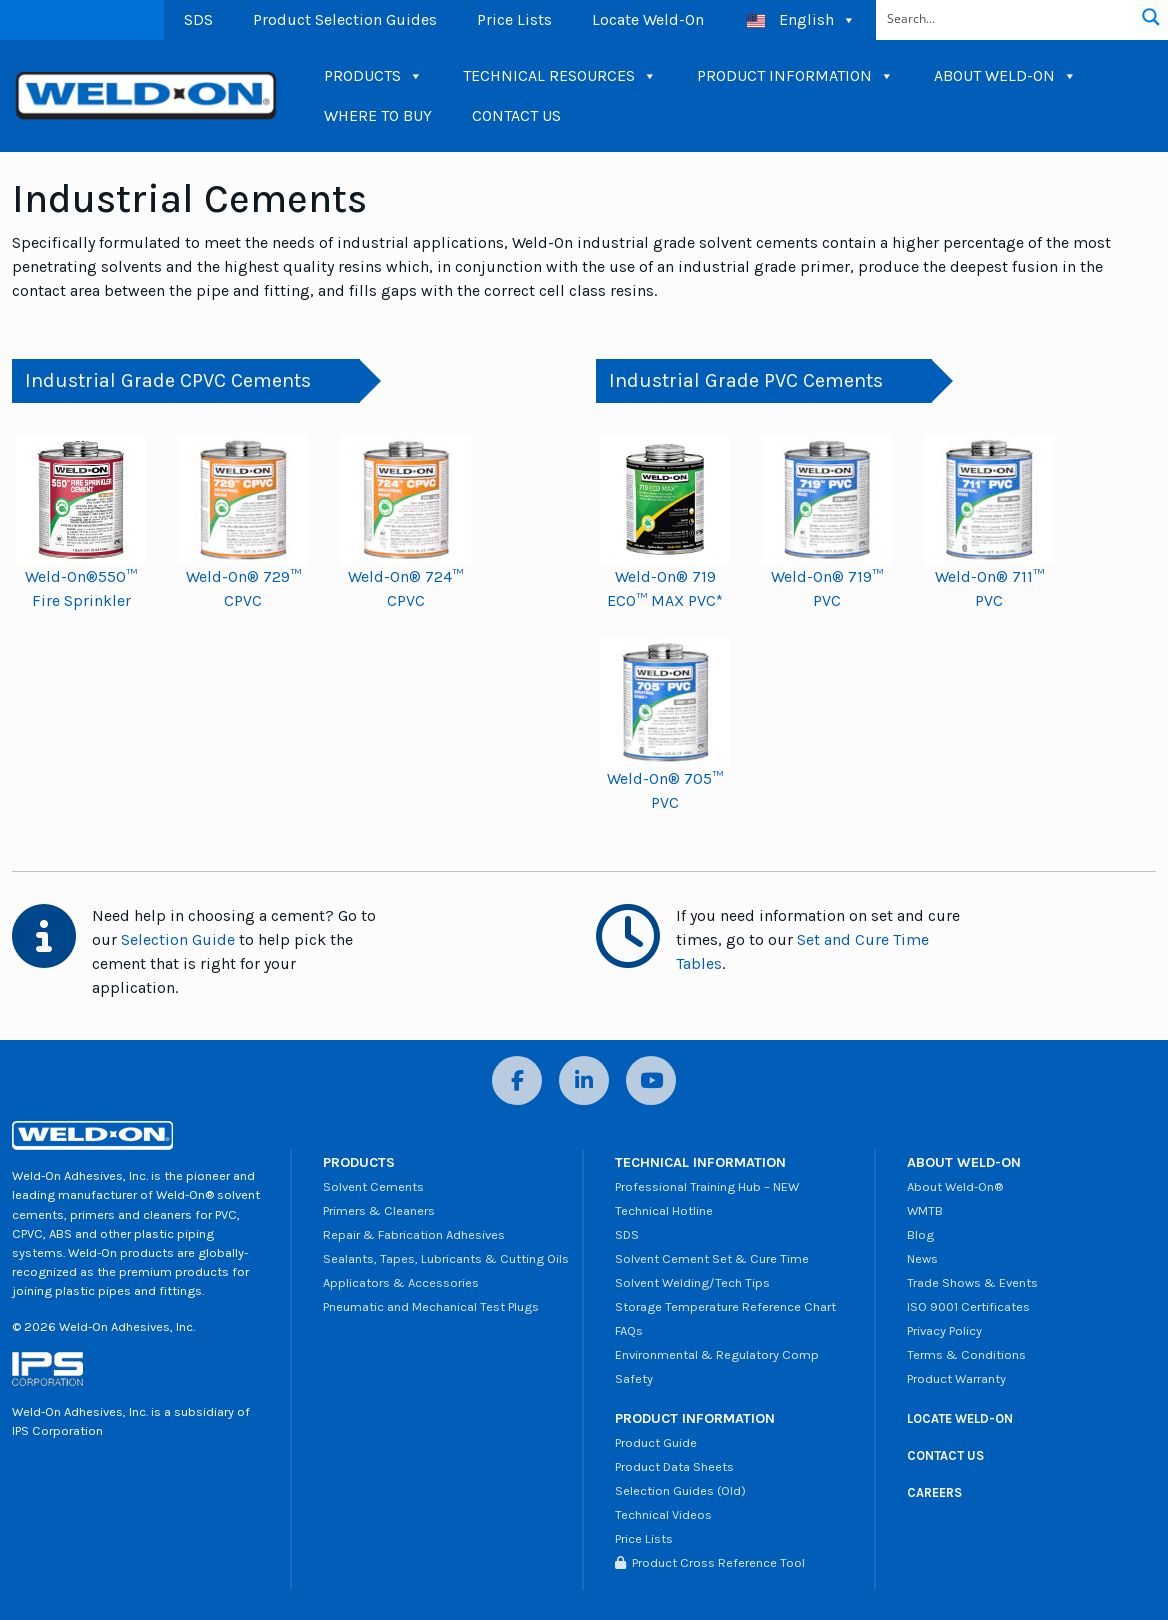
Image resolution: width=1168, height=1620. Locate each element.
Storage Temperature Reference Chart (725, 1306)
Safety (634, 1378)
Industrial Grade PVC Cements (746, 380)
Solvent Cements (373, 1186)
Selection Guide (178, 939)
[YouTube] (651, 1080)
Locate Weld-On (648, 19)
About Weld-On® (955, 1186)
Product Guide (656, 1442)
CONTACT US (516, 115)
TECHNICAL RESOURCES (560, 76)
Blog (920, 1234)
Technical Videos (663, 1514)
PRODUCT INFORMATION (795, 76)
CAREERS (934, 1492)
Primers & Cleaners (379, 1210)
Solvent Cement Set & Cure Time (712, 1258)
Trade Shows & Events (972, 1282)
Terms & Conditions (966, 1354)
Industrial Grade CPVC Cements (168, 380)
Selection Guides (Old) (680, 1490)
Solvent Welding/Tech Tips (692, 1282)
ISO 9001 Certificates (968, 1306)
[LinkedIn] (584, 1080)
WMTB (925, 1210)
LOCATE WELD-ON (960, 1418)
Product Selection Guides (345, 19)
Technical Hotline (664, 1210)
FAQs (629, 1330)
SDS (198, 19)
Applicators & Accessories (401, 1282)
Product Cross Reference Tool (710, 1562)
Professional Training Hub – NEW (707, 1186)
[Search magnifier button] (1151, 17)
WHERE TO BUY (378, 115)
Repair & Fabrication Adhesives (414, 1234)
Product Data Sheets (674, 1466)
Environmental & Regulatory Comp (717, 1354)
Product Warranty (956, 1378)
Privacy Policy (944, 1330)
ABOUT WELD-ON (1005, 76)
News (922, 1258)
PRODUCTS (373, 76)
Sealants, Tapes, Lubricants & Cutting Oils (446, 1258)
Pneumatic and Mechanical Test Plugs (431, 1306)
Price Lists (514, 19)
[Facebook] (517, 1080)
